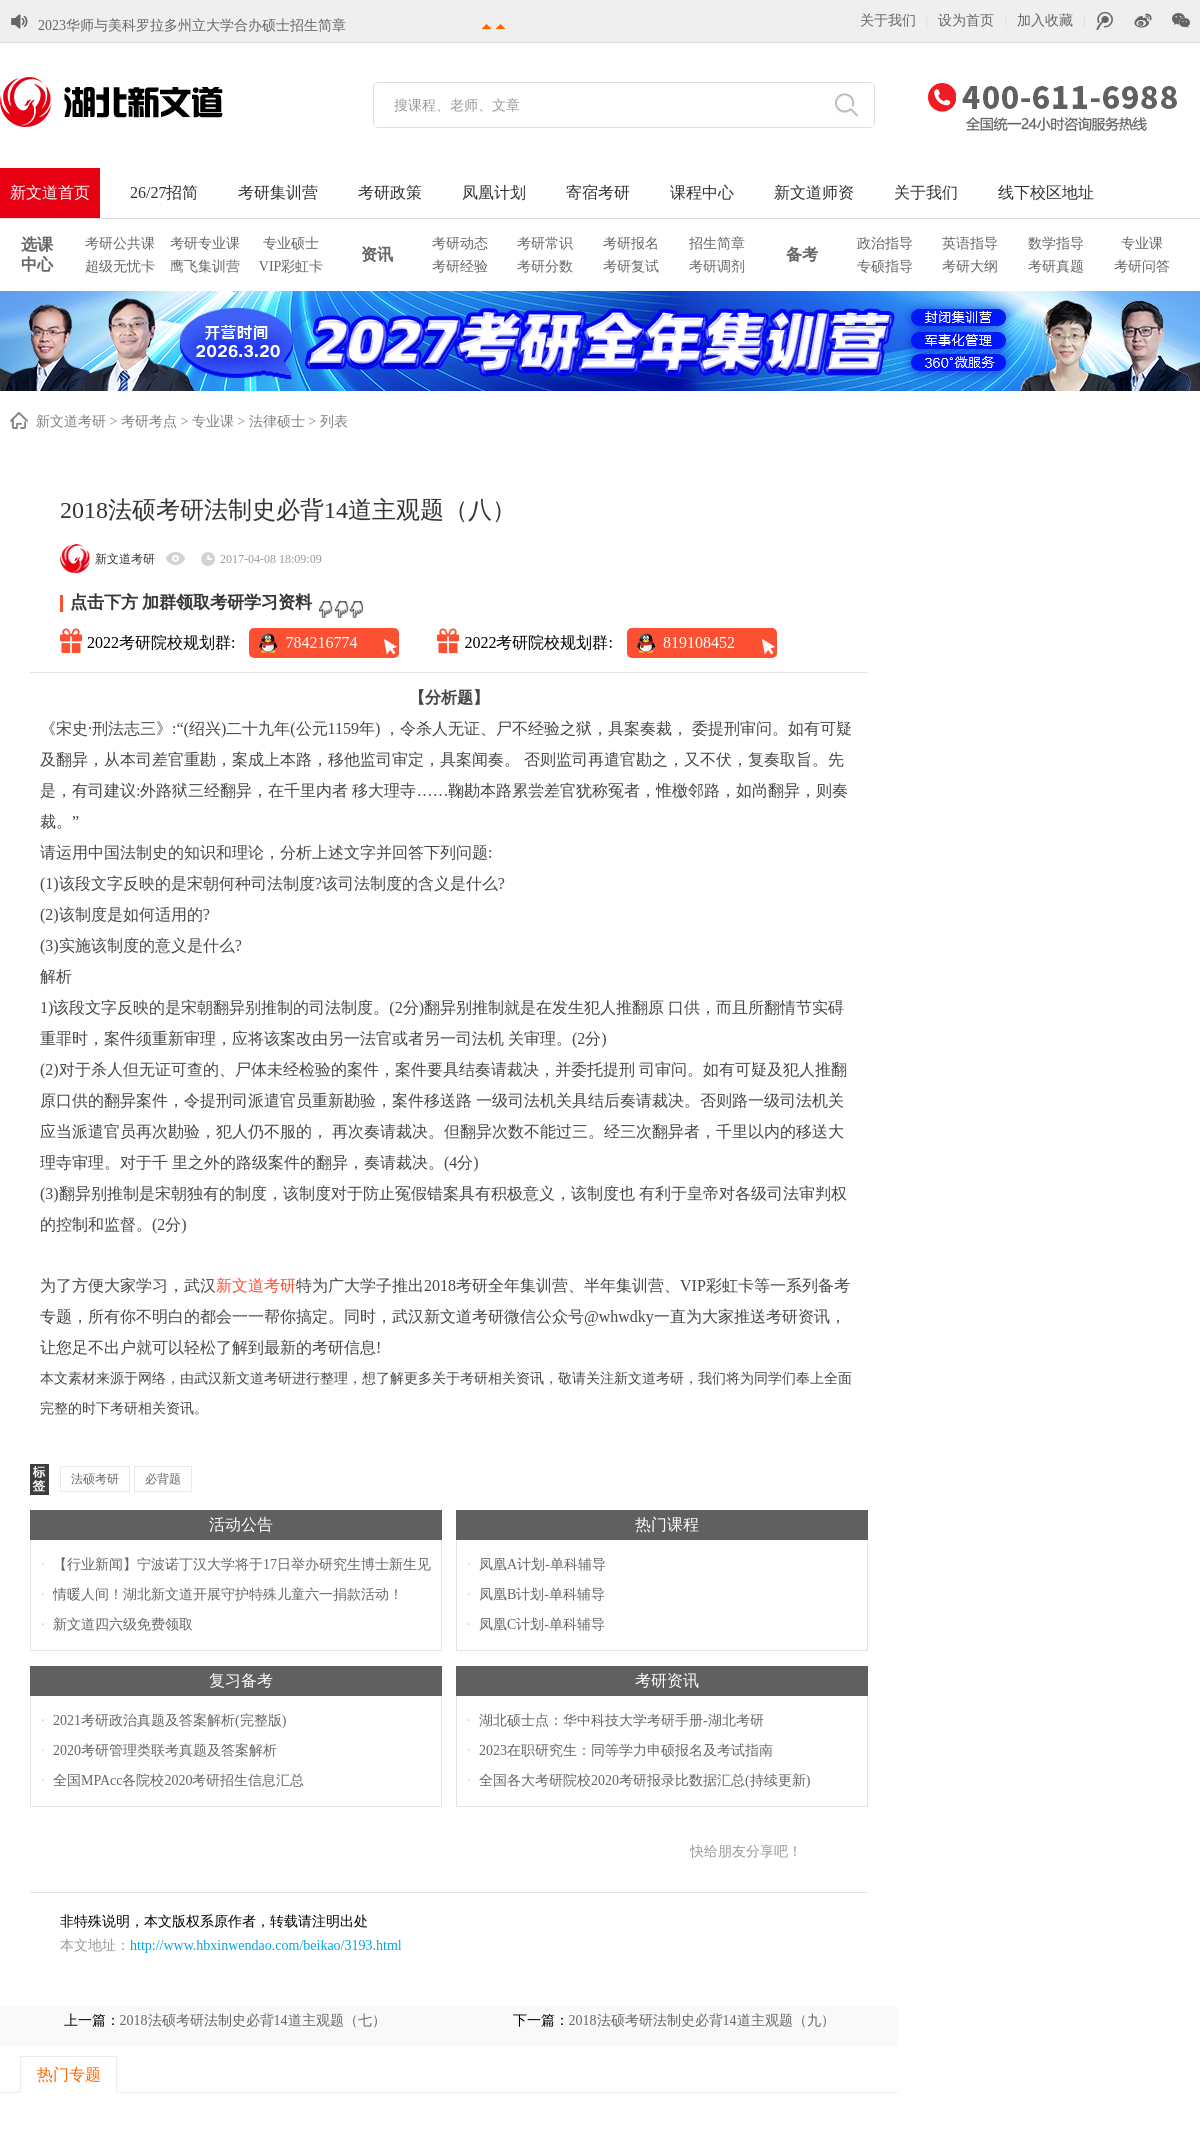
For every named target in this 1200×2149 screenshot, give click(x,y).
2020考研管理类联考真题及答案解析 (165, 1750)
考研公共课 (120, 243)
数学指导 (1056, 243)
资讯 (377, 254)
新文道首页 (50, 192)
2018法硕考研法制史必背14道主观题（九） (702, 2020)
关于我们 (888, 20)
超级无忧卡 (120, 266)
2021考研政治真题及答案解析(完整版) (169, 1720)
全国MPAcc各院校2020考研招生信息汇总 (179, 1780)
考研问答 (1142, 266)
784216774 (321, 642)
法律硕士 (277, 421)
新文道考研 (71, 421)
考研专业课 (205, 243)
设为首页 (966, 20)
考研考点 (149, 421)
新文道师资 (814, 192)
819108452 (699, 642)
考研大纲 (970, 266)
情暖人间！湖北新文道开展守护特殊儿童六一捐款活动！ (228, 1594)
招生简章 (717, 243)
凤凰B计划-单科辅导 (542, 1594)
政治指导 (885, 243)
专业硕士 (291, 243)
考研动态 (460, 243)
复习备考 (241, 1680)
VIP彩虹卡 (291, 266)
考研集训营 (278, 192)
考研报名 (631, 243)
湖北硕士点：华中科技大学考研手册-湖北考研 (621, 1720)
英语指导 (970, 243)
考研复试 (631, 266)
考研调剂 (717, 266)
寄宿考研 (598, 192)
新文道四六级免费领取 (123, 1624)
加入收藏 (1045, 20)
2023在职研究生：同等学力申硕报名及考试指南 (626, 1750)
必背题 (163, 1479)
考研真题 (1056, 266)
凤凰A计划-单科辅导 (542, 1564)
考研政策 (390, 192)
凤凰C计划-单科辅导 (542, 1624)
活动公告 (241, 1524)
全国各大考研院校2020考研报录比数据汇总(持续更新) (644, 1780)
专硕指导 (885, 266)
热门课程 (667, 1524)
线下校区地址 (1046, 192)
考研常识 (545, 243)
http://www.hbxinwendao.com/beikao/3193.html (266, 1945)
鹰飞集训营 (205, 266)
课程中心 (702, 192)
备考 (802, 254)
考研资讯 (667, 1680)
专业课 (1142, 243)
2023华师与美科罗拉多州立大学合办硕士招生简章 (192, 15)
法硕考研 (95, 1479)
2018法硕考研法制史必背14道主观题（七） (253, 2020)
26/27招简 (164, 192)
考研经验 (460, 266)
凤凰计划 (494, 192)
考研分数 (545, 266)
